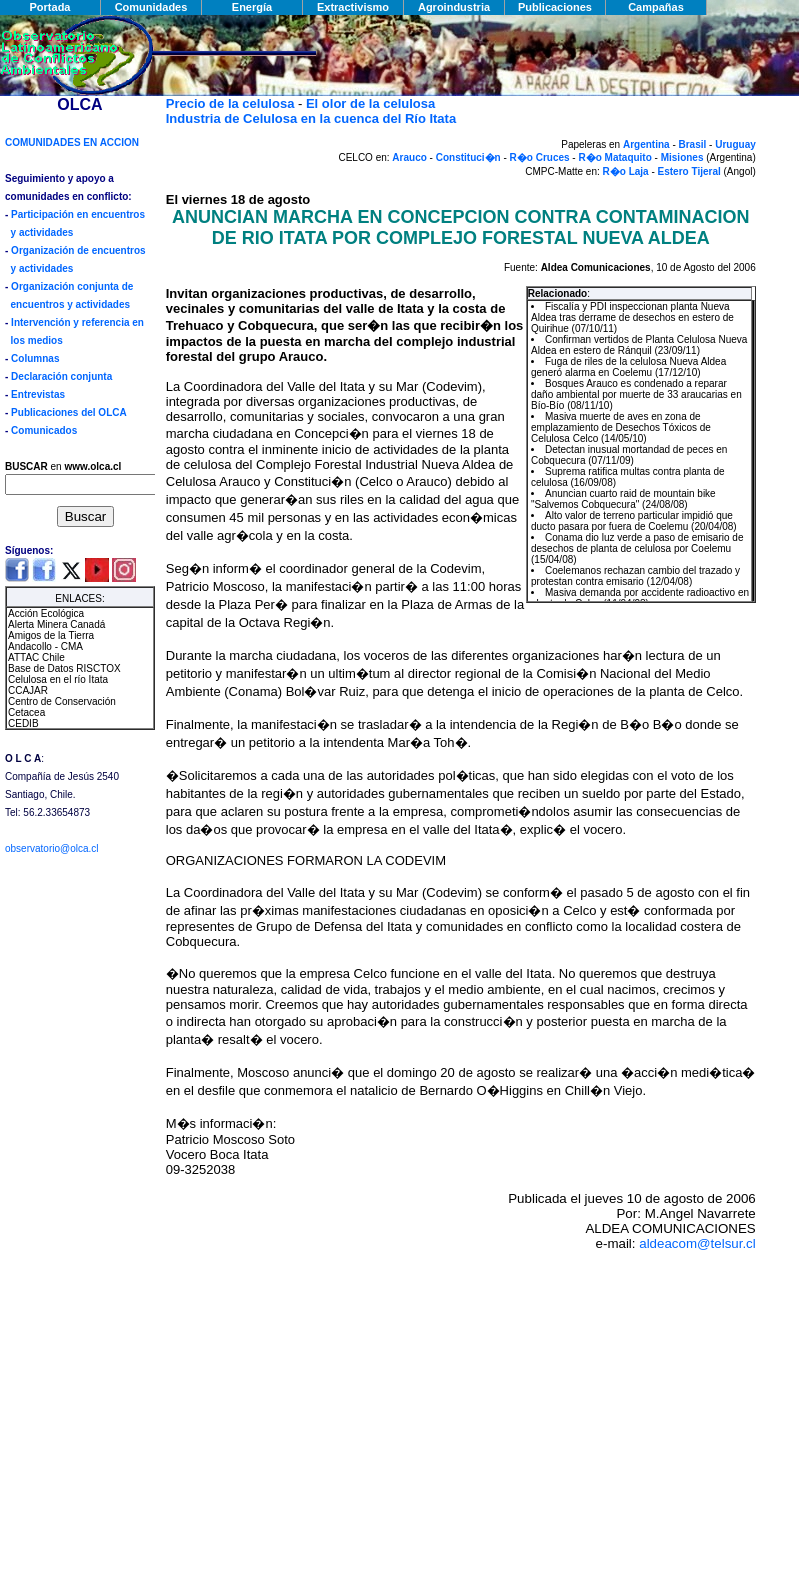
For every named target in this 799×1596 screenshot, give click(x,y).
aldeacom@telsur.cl (697, 1243)
